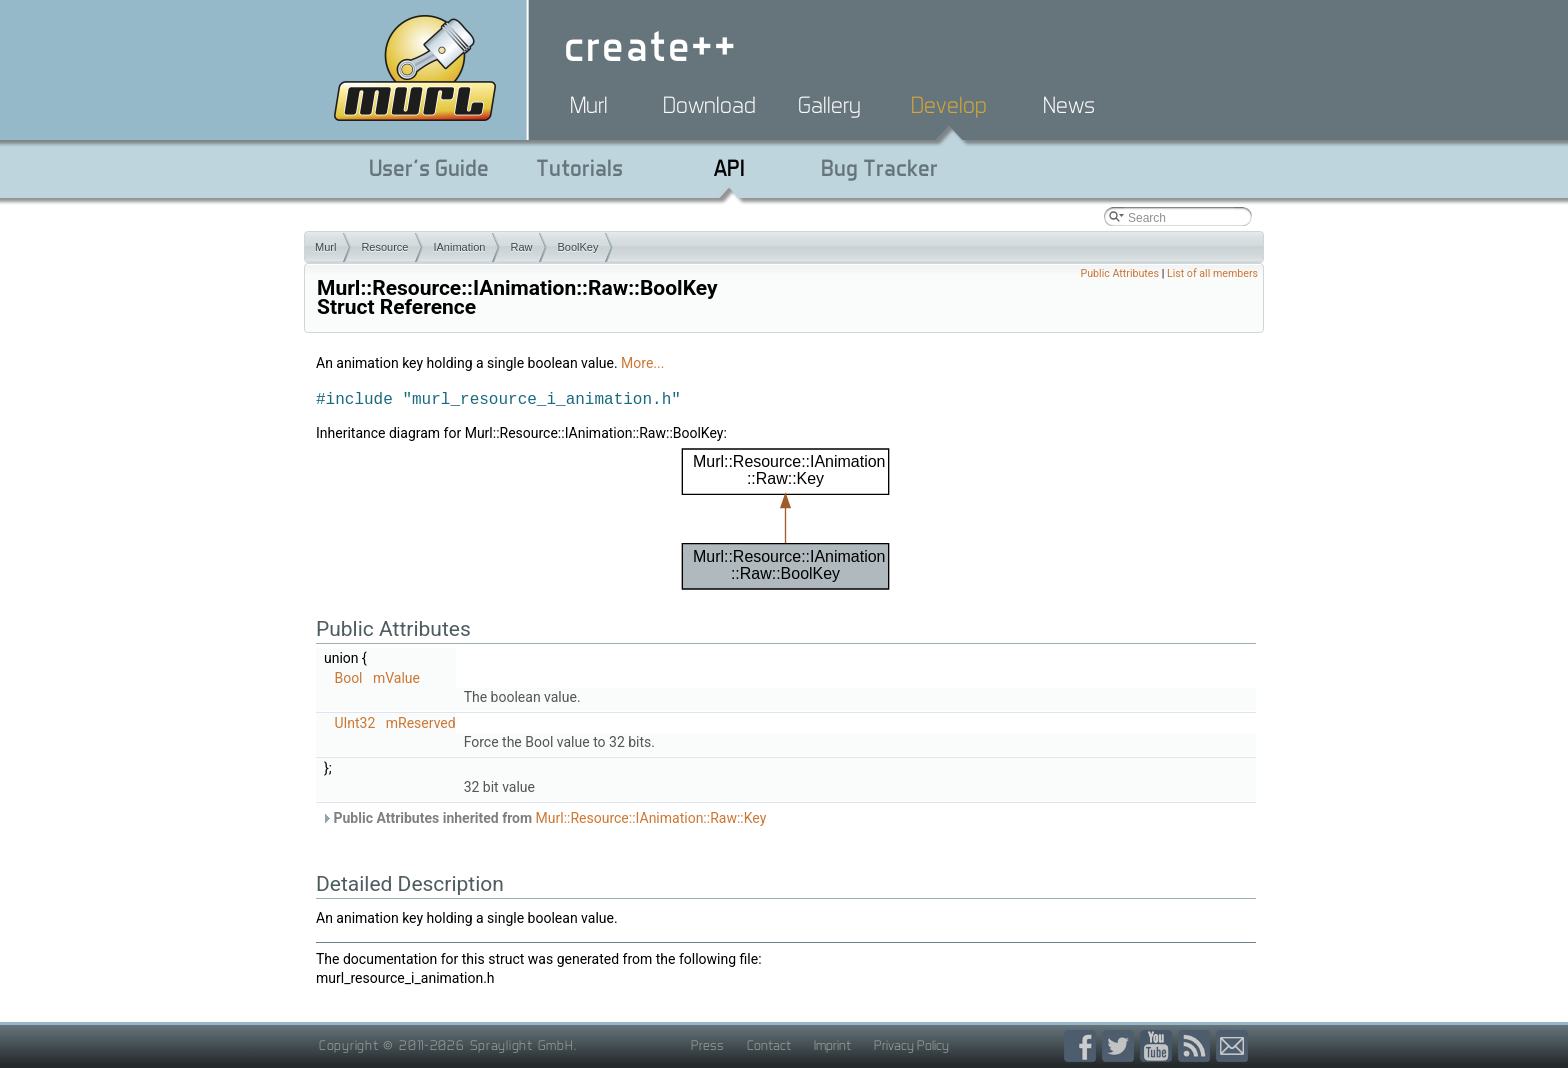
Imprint (832, 1045)
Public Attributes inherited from (543, 818)
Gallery (829, 105)
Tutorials (579, 168)
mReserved (421, 723)
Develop (949, 105)
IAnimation (459, 247)
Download (709, 105)
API (729, 168)
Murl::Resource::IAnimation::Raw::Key (651, 818)
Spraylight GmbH (522, 1045)
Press (707, 1045)
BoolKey (577, 247)
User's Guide (429, 168)
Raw (521, 247)
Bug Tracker (879, 168)
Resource (384, 247)
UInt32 (354, 723)
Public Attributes (1119, 273)
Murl (589, 105)
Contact (769, 1045)
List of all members (1212, 273)
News (1069, 105)
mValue (396, 678)
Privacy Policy (911, 1045)
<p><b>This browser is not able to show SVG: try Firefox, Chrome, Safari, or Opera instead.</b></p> (786, 519)
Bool (348, 678)
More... (642, 363)
